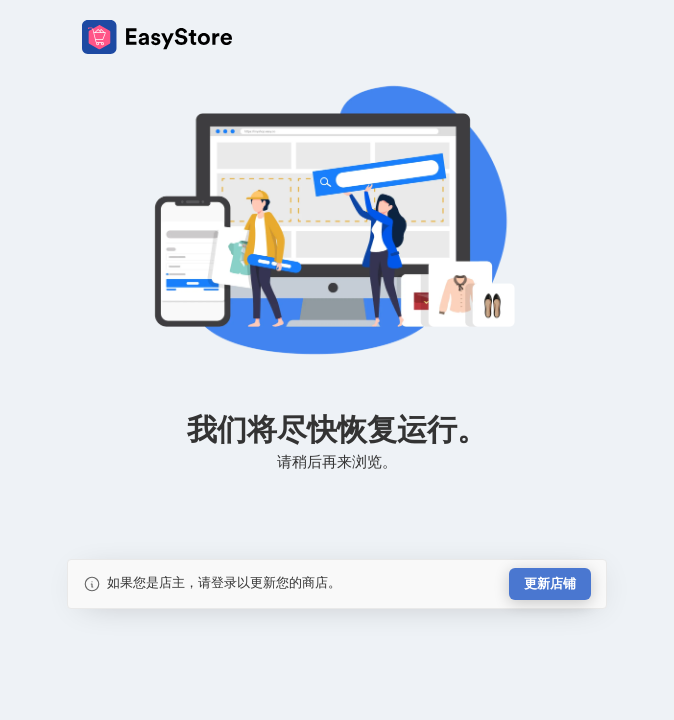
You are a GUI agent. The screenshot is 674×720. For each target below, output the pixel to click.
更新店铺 (550, 583)
